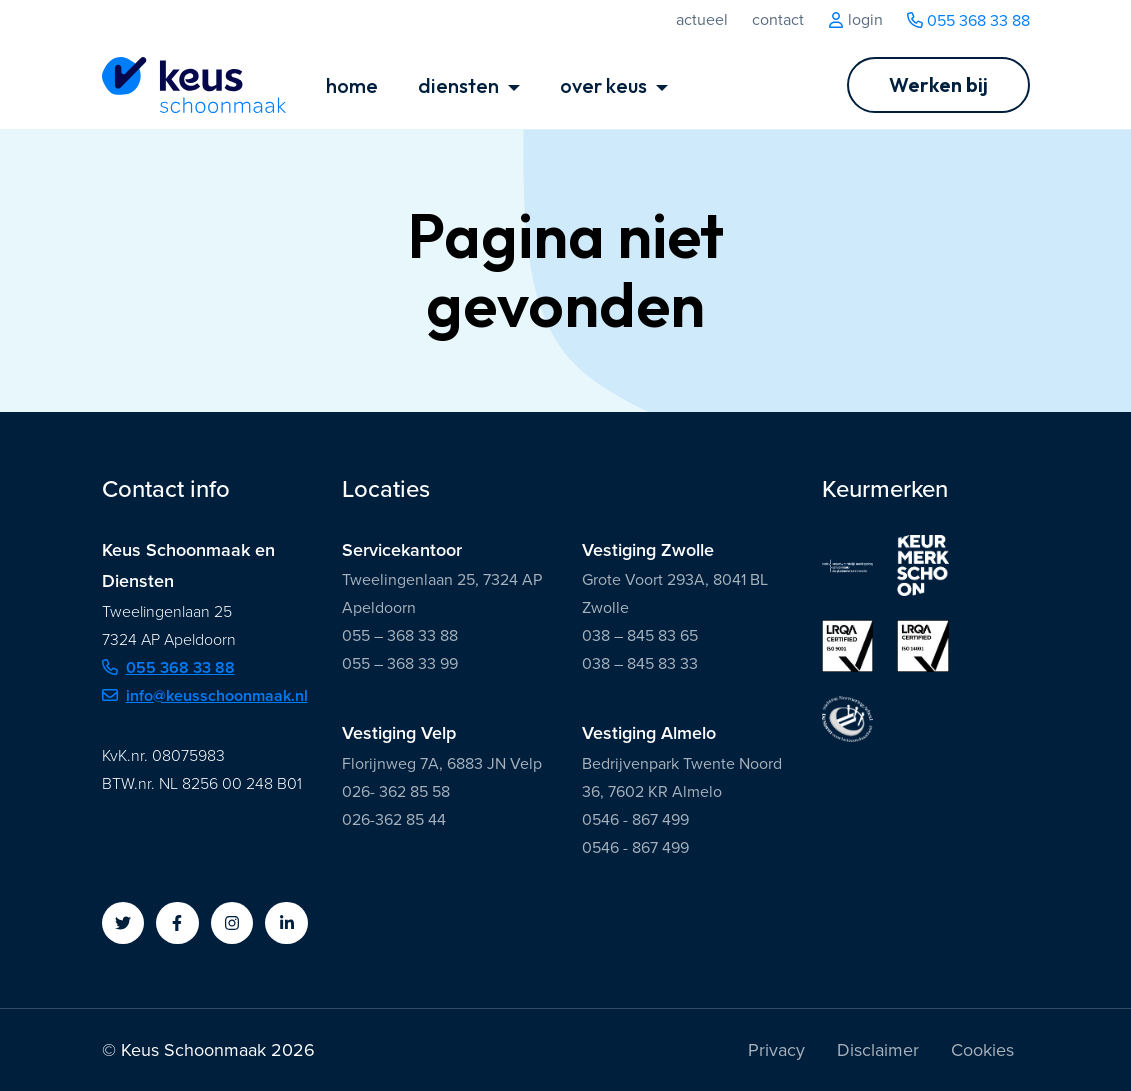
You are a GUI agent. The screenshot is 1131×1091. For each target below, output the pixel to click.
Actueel (702, 20)
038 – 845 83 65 (640, 635)
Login (855, 20)
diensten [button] (460, 85)
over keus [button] (605, 85)
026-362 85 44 (394, 819)
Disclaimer (878, 1050)
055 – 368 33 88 (400, 635)
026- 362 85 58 (396, 791)
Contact (778, 20)
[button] (123, 923)
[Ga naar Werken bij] (938, 85)
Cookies (982, 1050)
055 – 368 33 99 (400, 663)
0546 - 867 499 (635, 819)
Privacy (776, 1050)
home (352, 85)
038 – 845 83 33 (640, 663)
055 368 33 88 (968, 20)
